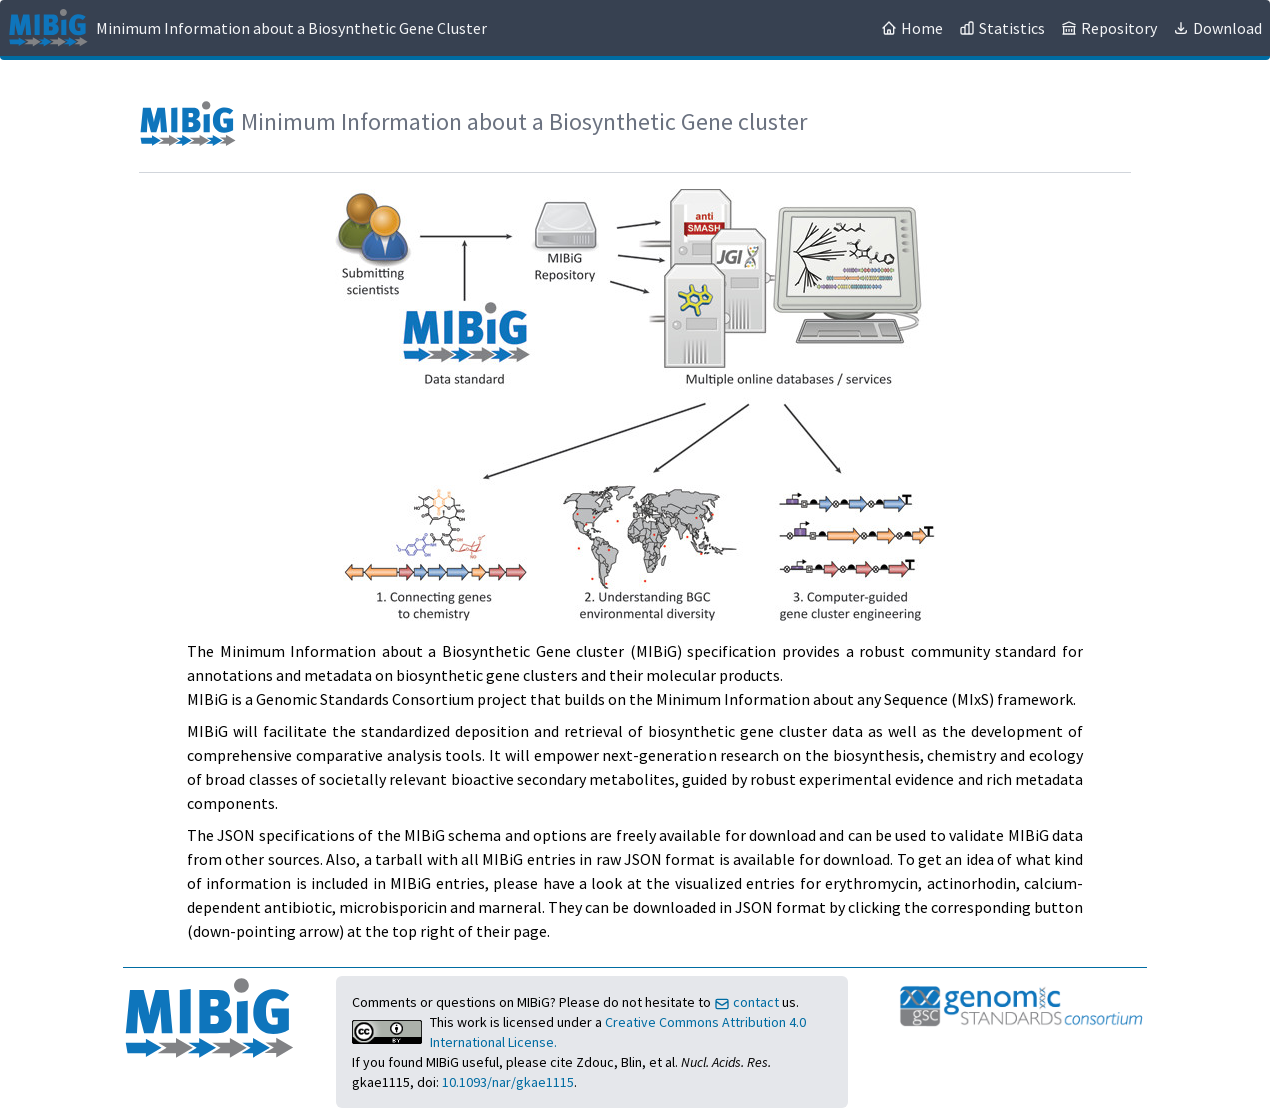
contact (748, 1002)
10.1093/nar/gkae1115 (508, 1082)
